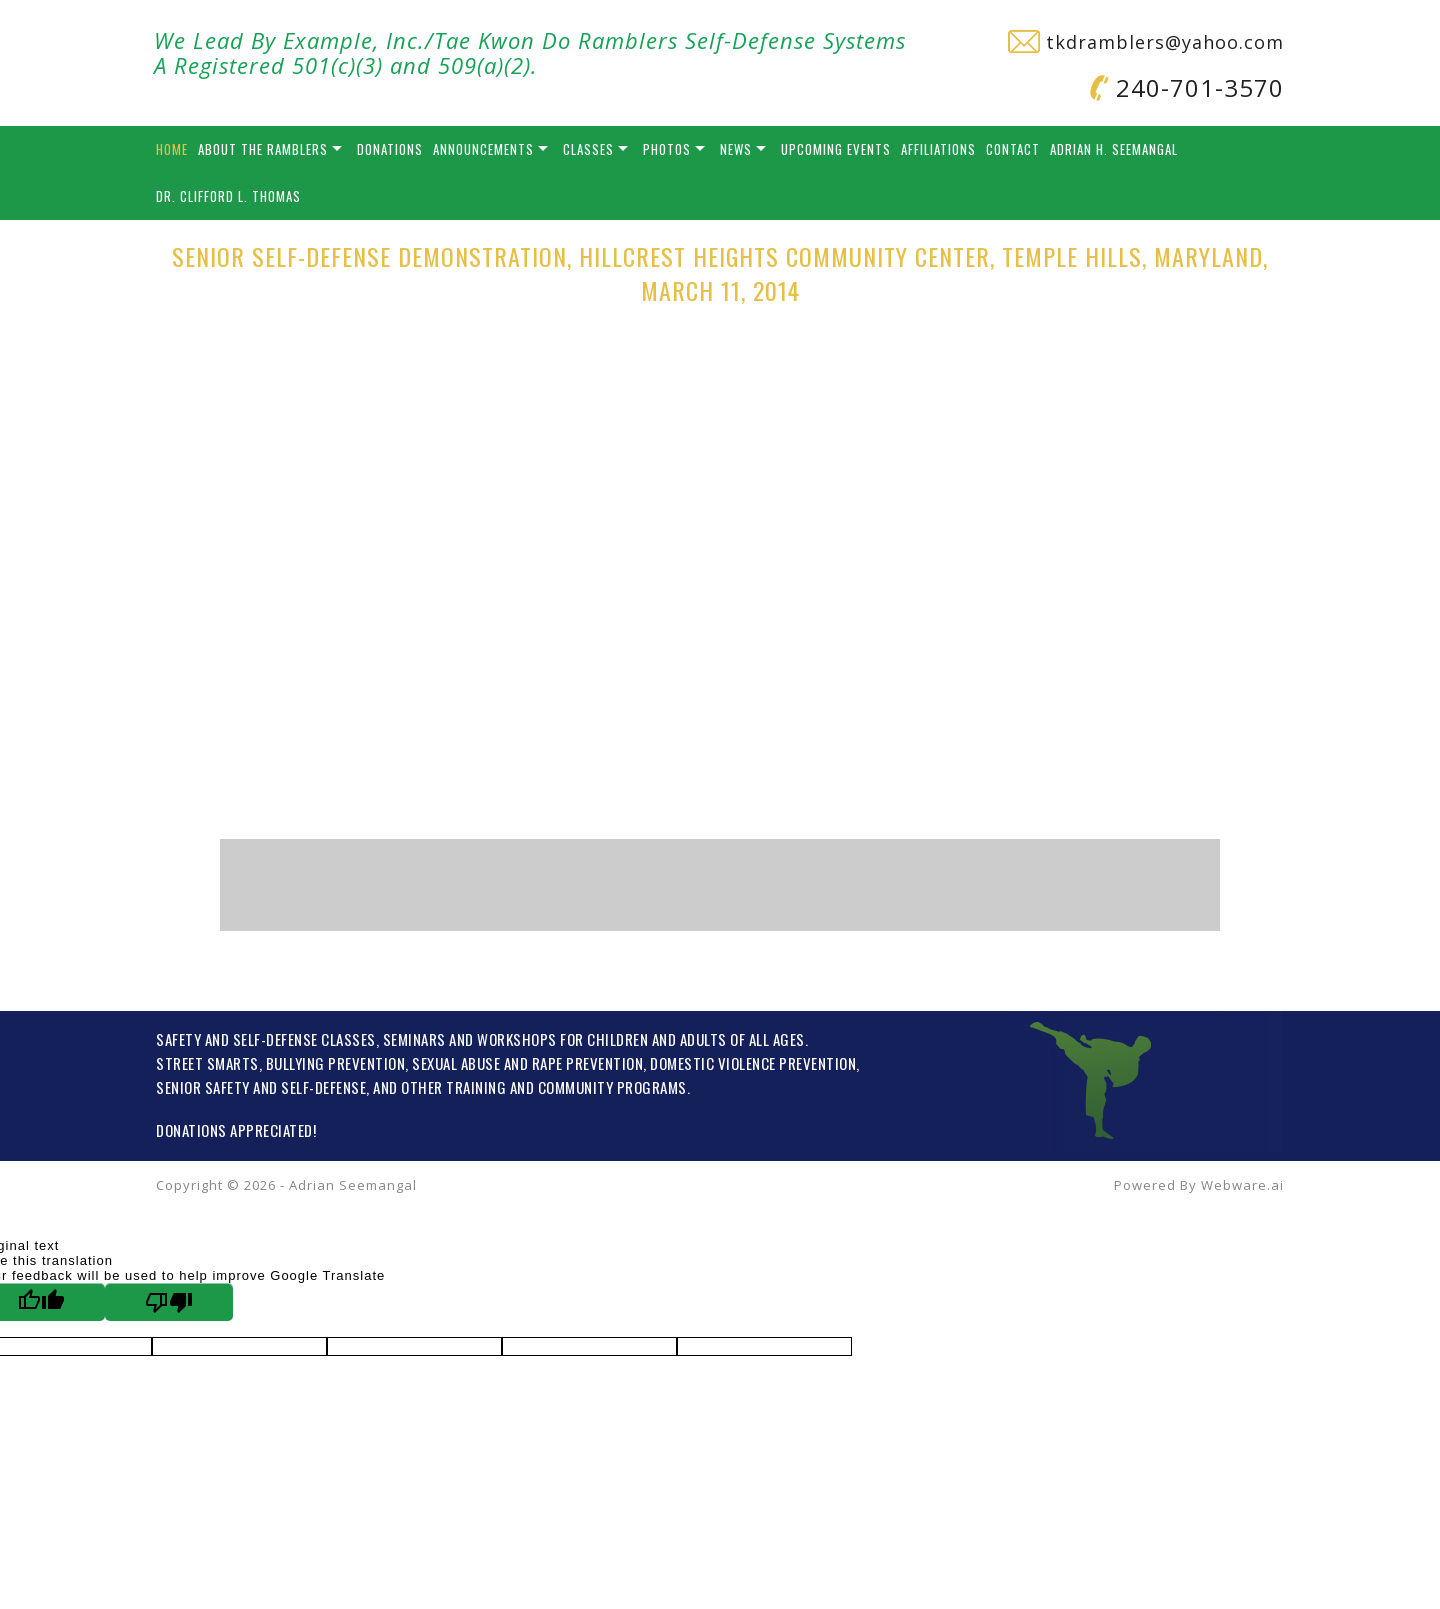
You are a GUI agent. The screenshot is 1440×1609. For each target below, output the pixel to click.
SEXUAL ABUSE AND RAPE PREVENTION (527, 1063)
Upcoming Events (836, 149)
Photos (667, 149)
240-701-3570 (1187, 87)
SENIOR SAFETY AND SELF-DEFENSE (261, 1087)
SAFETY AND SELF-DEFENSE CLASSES (266, 1039)
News (736, 149)
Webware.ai (1242, 1185)
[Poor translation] (169, 1302)
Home (172, 149)
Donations (390, 149)
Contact (1013, 149)
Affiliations (938, 149)
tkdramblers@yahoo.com (1146, 42)
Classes (588, 149)
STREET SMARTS (207, 1063)
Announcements (483, 149)
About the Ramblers (263, 149)
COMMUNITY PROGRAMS (612, 1087)
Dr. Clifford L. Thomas (228, 196)
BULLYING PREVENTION (336, 1063)
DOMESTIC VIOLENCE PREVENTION (753, 1063)
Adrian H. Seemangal (1114, 149)
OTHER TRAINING (453, 1087)
